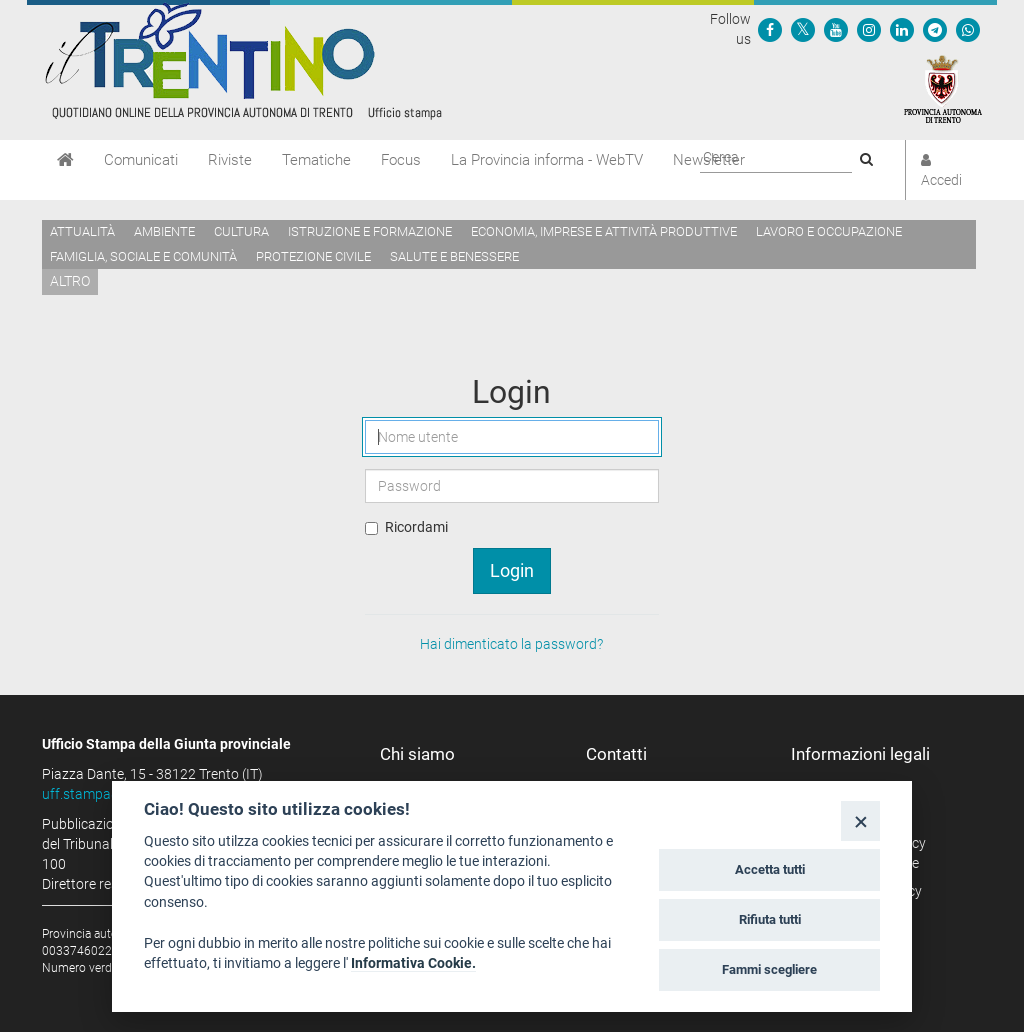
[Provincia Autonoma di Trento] (943, 88)
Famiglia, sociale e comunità (143, 256)
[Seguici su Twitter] (803, 29)
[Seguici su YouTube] (836, 29)
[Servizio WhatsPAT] (968, 29)
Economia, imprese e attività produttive (604, 231)
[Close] (860, 820)
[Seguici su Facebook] (770, 29)
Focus (401, 160)
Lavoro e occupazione (829, 231)
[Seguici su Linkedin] (902, 29)
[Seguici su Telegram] (935, 29)
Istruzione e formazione (370, 231)
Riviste (230, 160)
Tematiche (316, 160)
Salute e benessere (454, 256)
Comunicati (141, 160)
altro (70, 281)
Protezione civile (313, 256)
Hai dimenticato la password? (511, 644)
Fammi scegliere (769, 969)
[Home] (65, 160)
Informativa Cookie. (413, 963)
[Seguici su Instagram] (869, 29)
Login (512, 570)
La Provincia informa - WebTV (547, 160)
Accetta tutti (770, 869)
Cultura (241, 231)
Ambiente (164, 231)
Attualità (82, 231)
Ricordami (416, 527)
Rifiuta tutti (770, 919)
